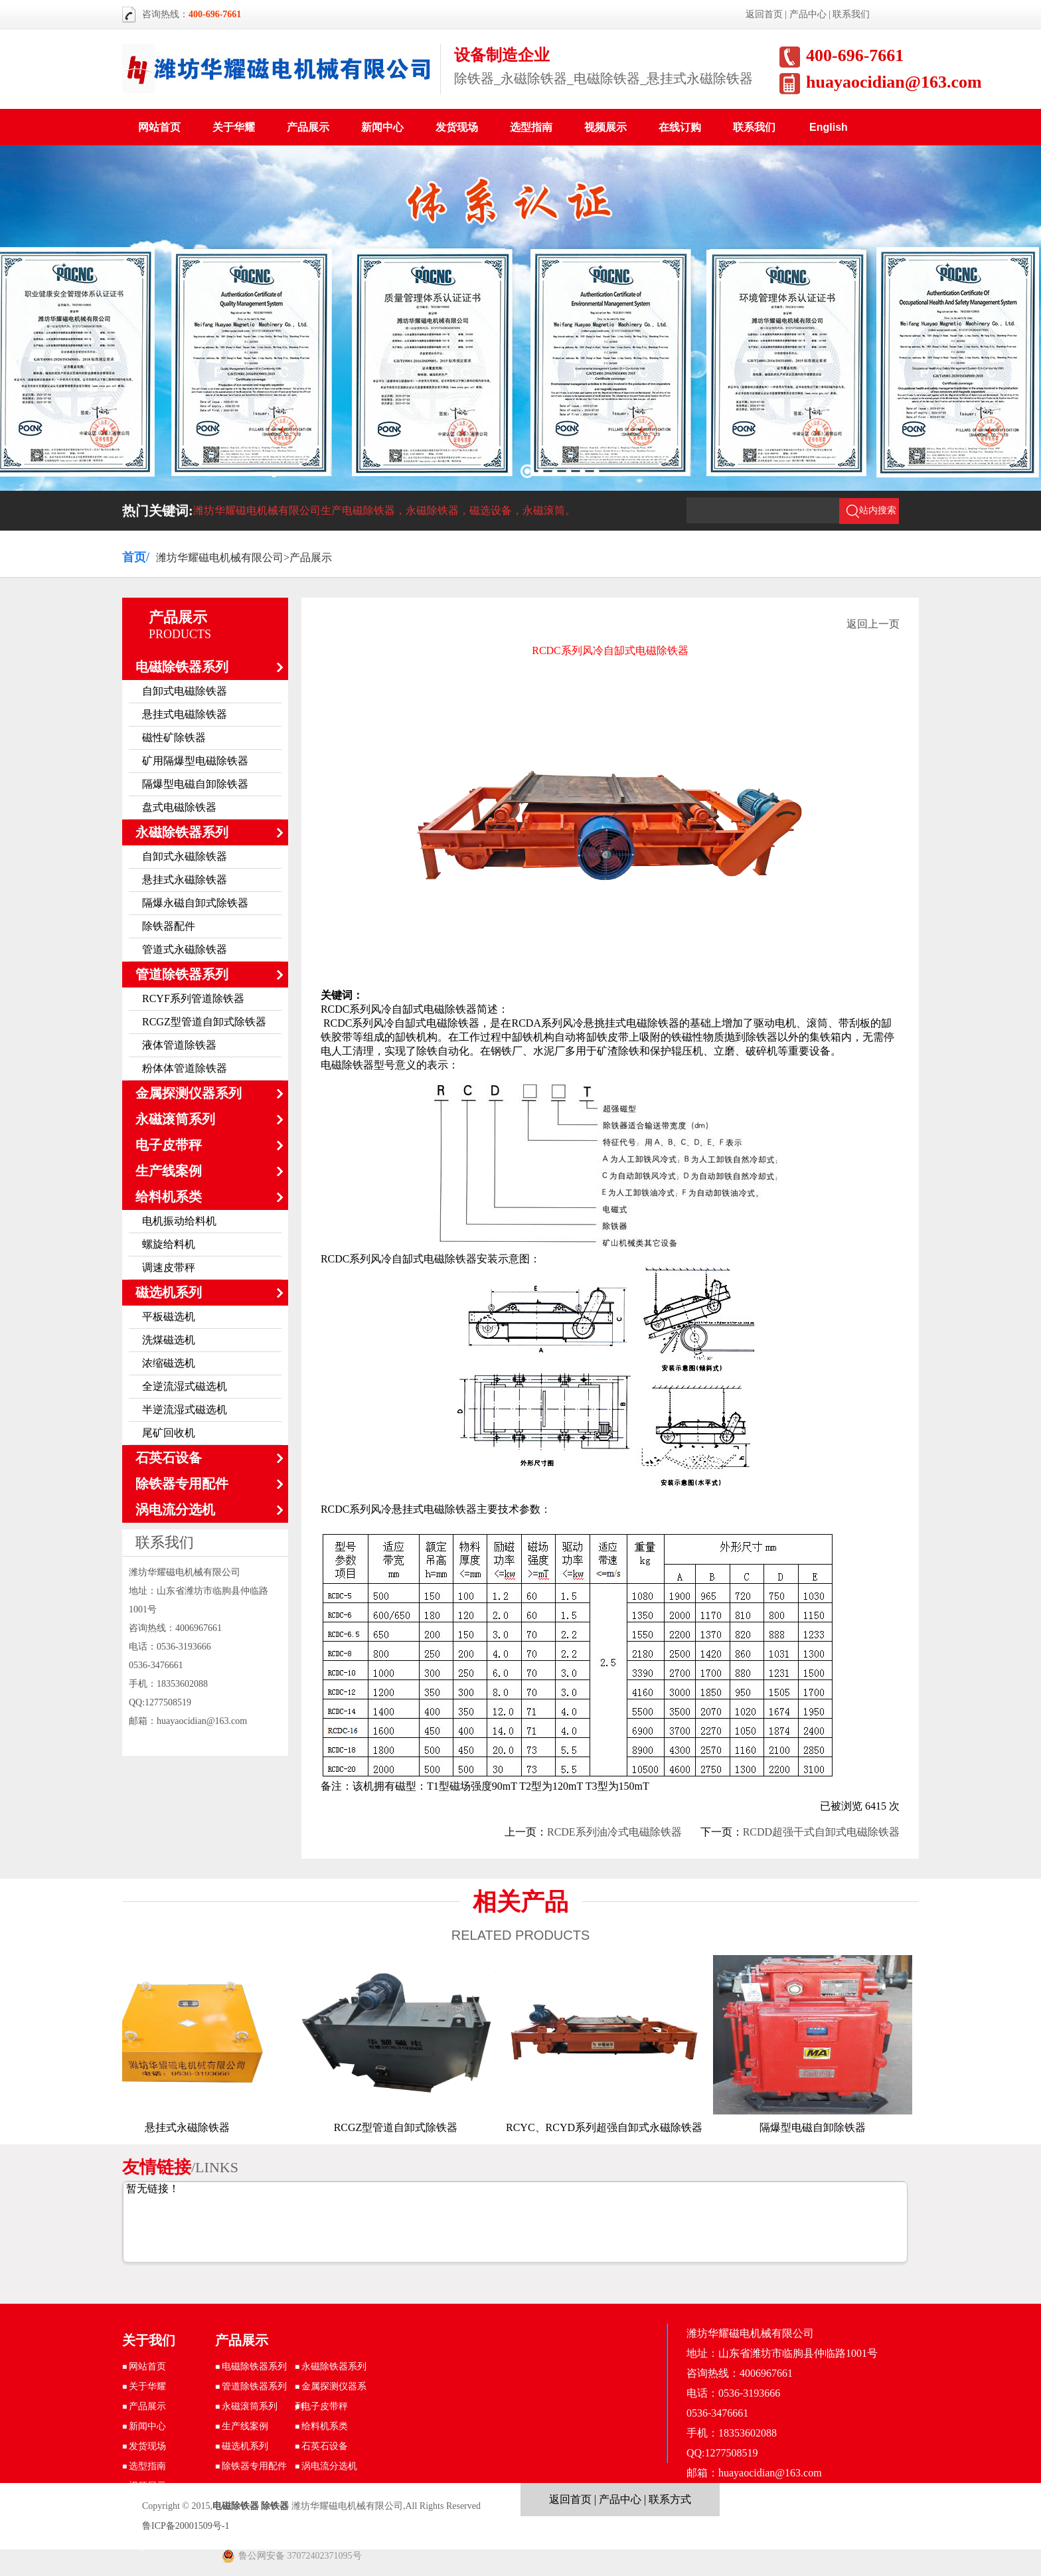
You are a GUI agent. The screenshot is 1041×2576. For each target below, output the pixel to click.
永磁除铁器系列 (181, 832)
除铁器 (275, 2506)
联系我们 (851, 14)
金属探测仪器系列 (188, 1093)
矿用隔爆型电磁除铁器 (195, 760)
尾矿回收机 (168, 1432)
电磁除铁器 (235, 2506)
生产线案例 (168, 1170)
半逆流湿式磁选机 (184, 1409)
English (828, 127)
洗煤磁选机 (168, 1339)
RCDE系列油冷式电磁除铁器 (614, 1832)
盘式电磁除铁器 (179, 807)
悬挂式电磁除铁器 (184, 714)
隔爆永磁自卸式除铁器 (195, 902)
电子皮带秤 (168, 1145)
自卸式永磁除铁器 (184, 856)
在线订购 (680, 127)
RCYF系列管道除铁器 (193, 998)
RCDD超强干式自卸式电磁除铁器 (821, 1832)
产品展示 (308, 127)
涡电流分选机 (175, 1509)
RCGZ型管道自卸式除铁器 (204, 1021)
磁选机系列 (168, 1292)
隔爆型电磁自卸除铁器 (195, 784)
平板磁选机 (168, 1316)
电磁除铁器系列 (181, 666)
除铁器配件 (168, 926)
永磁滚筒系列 (175, 1119)
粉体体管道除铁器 (184, 1068)
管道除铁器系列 (181, 974)
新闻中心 (382, 127)
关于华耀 (233, 127)
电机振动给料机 (179, 1221)
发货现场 (457, 127)
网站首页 (159, 127)
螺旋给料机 (168, 1244)
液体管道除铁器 (179, 1045)
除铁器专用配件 (181, 1483)
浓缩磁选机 (168, 1363)
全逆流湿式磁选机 (184, 1386)
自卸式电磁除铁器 (184, 691)
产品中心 (808, 14)
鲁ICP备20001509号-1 (185, 2526)
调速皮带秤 (168, 1267)
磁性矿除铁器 (174, 737)
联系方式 (670, 2499)
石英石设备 (168, 1457)
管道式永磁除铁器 (184, 949)
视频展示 (605, 127)
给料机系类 (168, 1196)
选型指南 (531, 127)
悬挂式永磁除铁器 (184, 879)
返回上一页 (873, 624)
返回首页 (764, 14)
